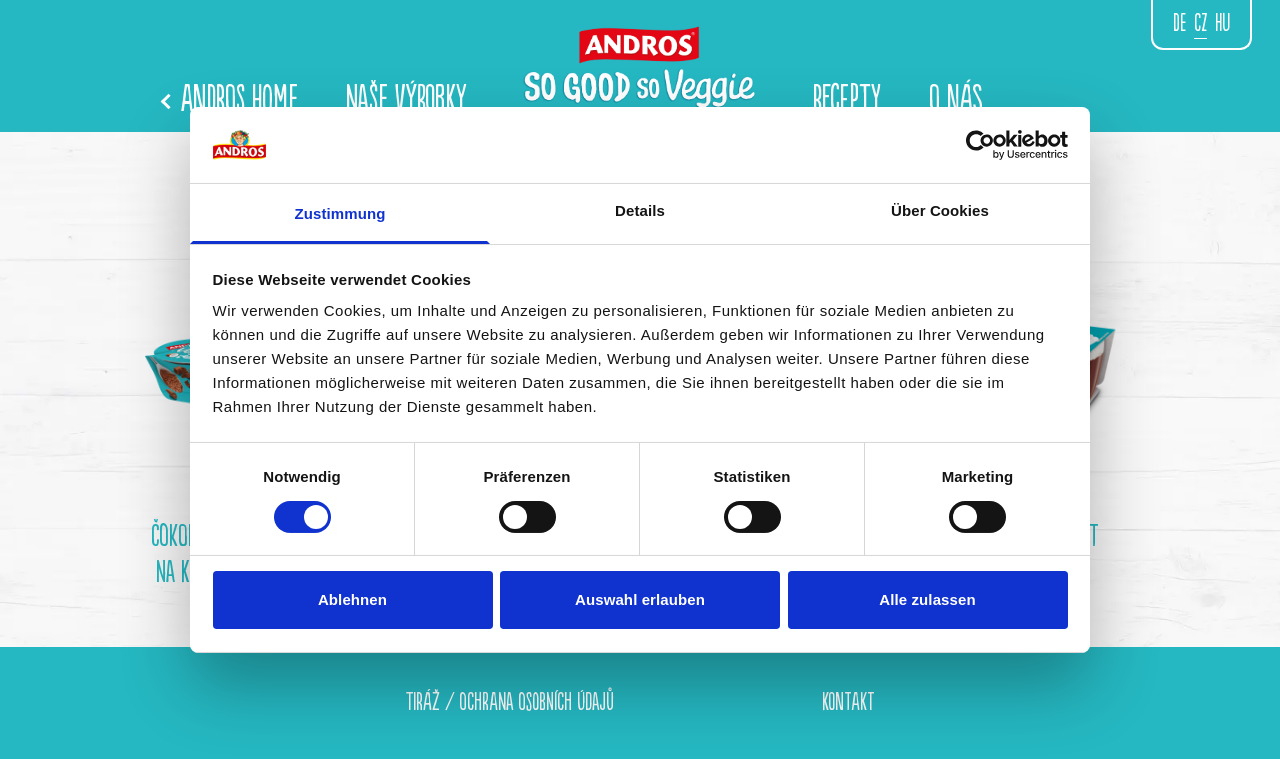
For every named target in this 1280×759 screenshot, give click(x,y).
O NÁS (956, 100)
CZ (1200, 23)
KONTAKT (848, 702)
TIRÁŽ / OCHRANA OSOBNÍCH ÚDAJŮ (510, 702)
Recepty (847, 100)
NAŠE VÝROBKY (406, 100)
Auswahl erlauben (640, 599)
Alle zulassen (927, 599)
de (1179, 23)
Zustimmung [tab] (340, 213)
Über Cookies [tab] (940, 210)
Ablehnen (352, 599)
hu (1222, 23)
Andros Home (230, 100)
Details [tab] (640, 210)
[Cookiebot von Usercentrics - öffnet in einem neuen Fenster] (980, 145)
